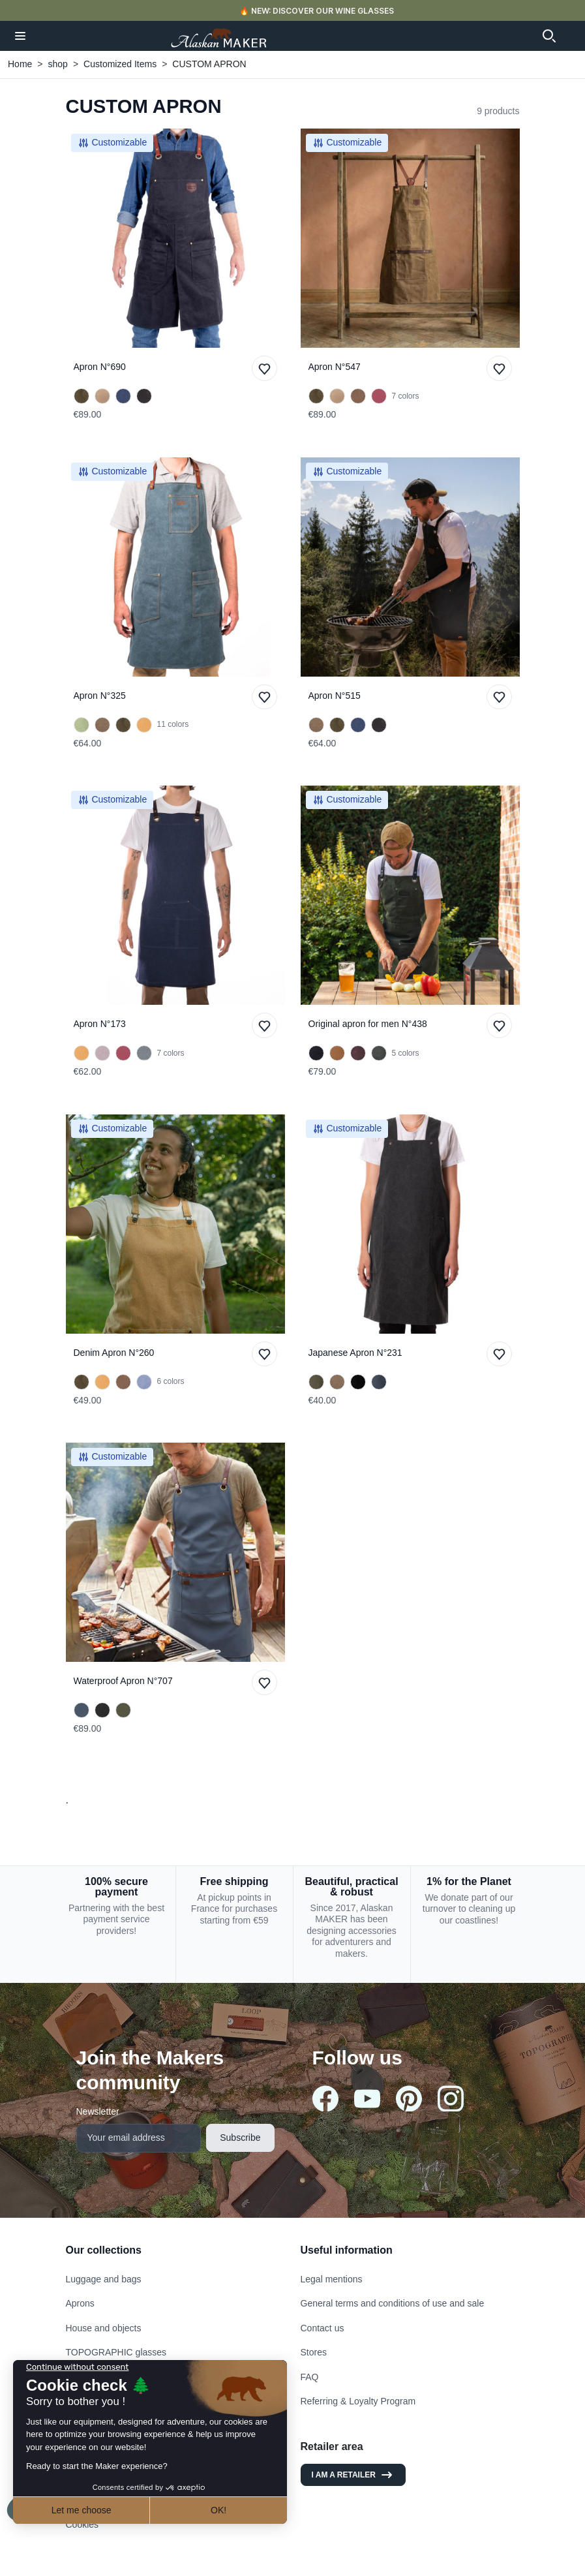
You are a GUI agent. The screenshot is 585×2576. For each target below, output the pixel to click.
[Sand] (102, 396)
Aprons (80, 2303)
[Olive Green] (81, 396)
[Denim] (379, 1382)
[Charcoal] (358, 1382)
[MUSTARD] (337, 1053)
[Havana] (102, 725)
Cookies (82, 2524)
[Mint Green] (81, 725)
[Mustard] (144, 725)
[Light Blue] (144, 1382)
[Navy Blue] (123, 396)
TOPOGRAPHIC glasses (116, 2352)
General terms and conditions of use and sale (393, 2303)
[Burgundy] (379, 396)
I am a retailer (353, 2475)
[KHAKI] (379, 1053)
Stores (314, 2352)
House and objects (104, 2328)
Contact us (322, 2328)
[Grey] (102, 1053)
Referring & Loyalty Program (358, 2401)
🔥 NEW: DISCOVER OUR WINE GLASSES (316, 11)
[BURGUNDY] (358, 1053)
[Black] (144, 396)
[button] (20, 36)
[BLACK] (316, 1053)
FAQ (310, 2377)
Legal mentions (332, 2279)
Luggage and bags (104, 2279)
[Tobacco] (358, 396)
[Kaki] (316, 1382)
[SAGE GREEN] (144, 1053)
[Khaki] (123, 1710)
